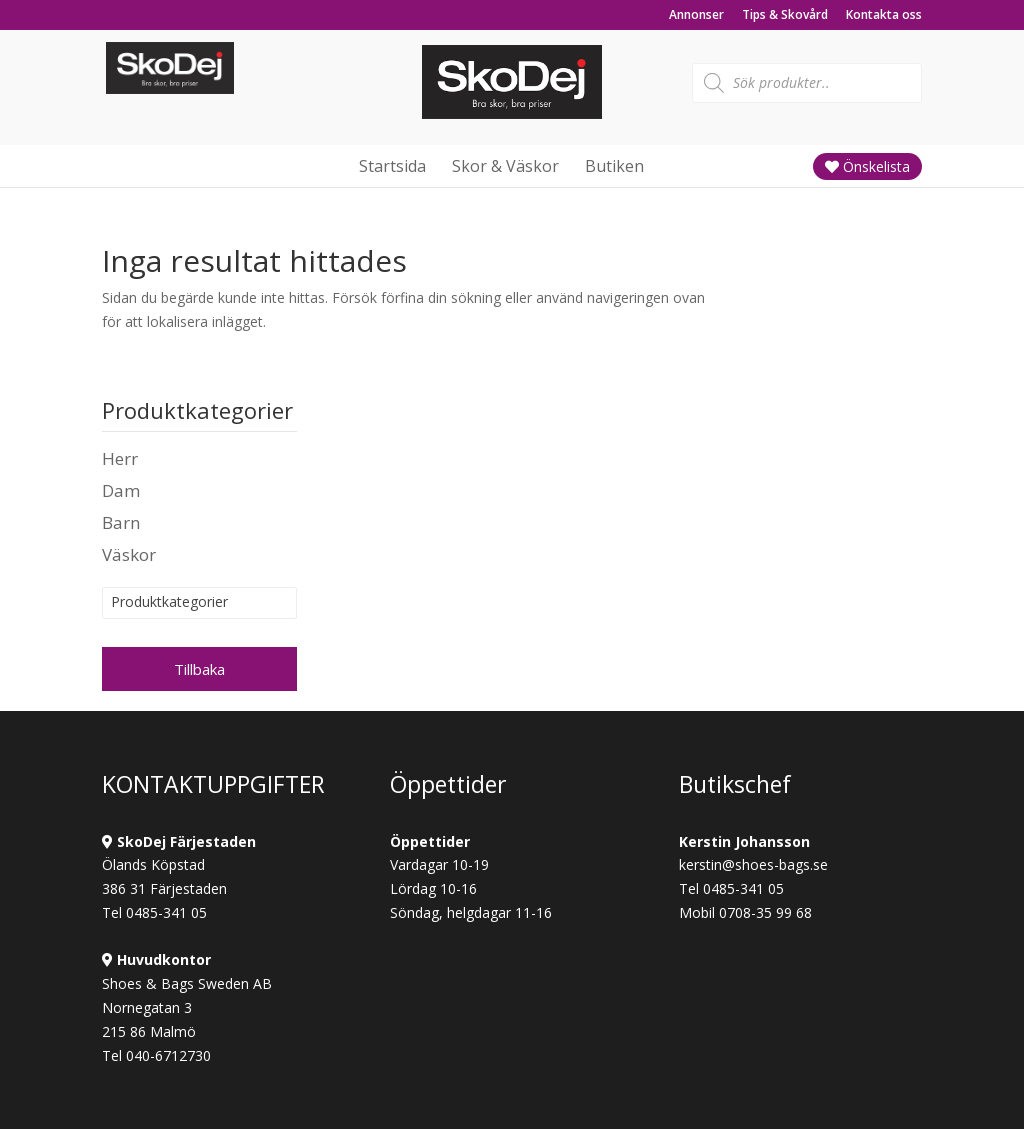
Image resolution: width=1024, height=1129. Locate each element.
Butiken (614, 166)
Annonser (696, 16)
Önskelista (867, 166)
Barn (121, 522)
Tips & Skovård (785, 16)
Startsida (392, 166)
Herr (120, 458)
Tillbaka (199, 669)
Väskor (129, 554)
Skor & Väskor (505, 166)
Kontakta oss (884, 16)
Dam (121, 490)
